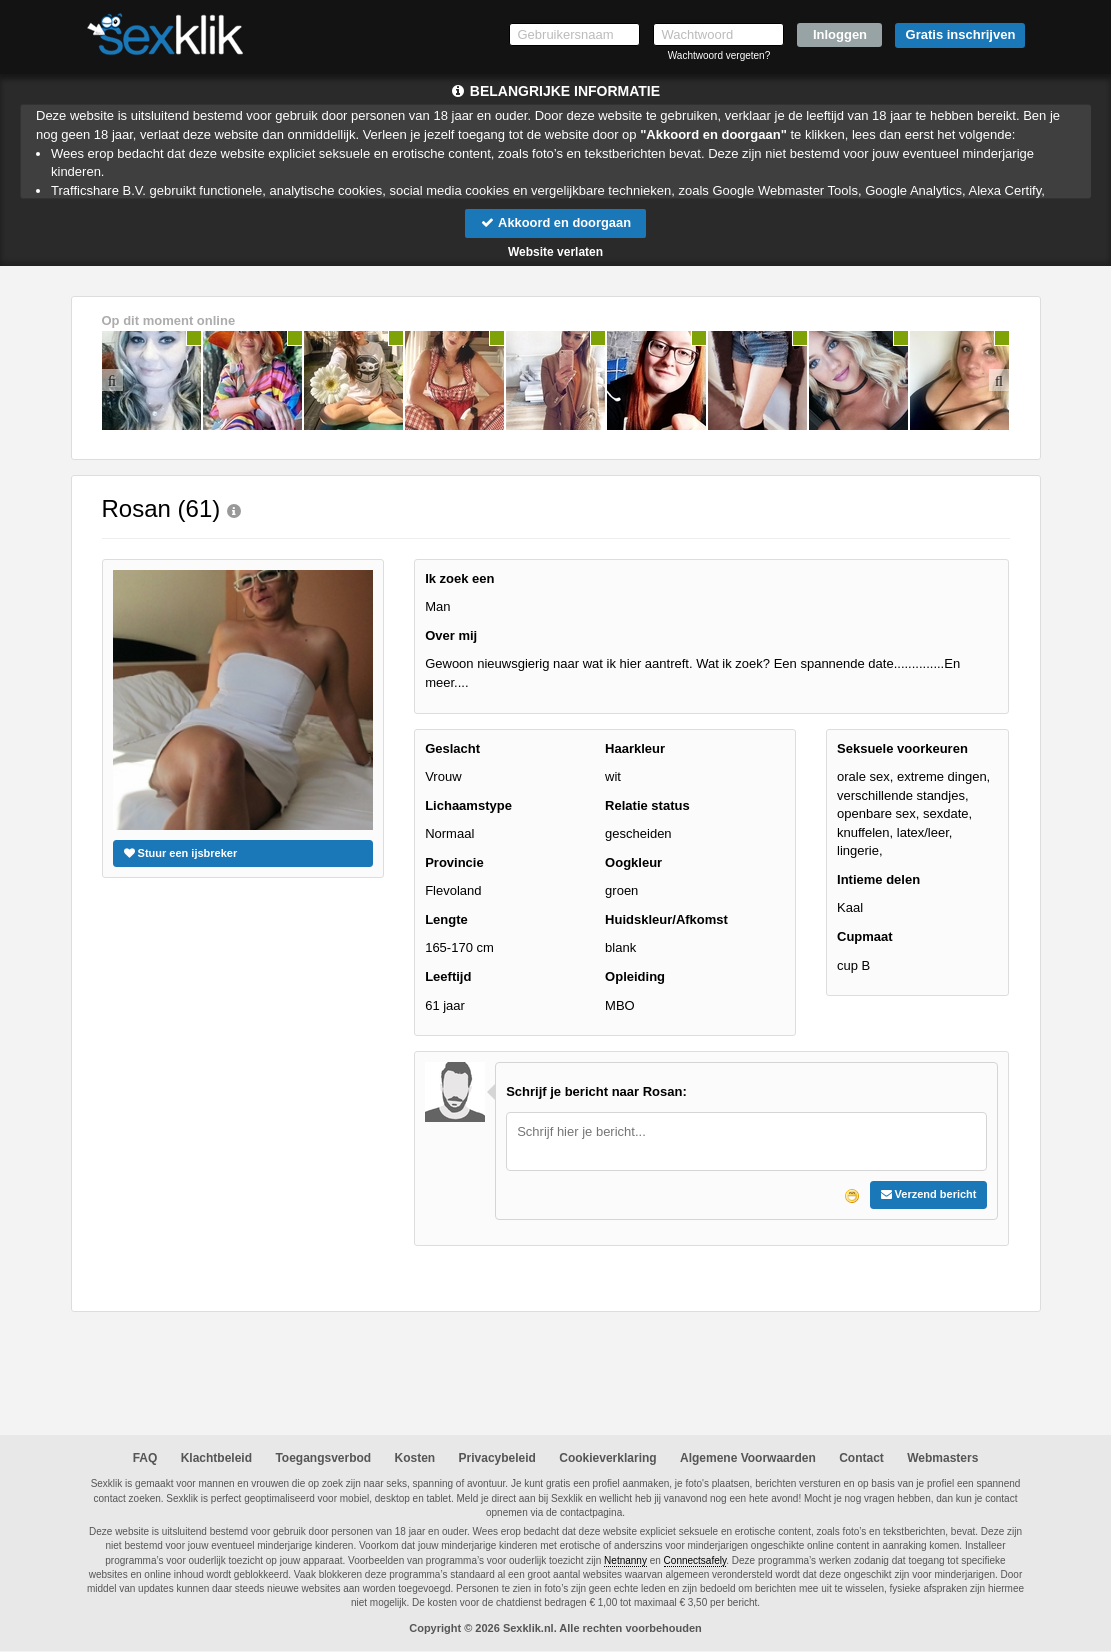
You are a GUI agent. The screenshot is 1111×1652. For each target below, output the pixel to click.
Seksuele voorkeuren (902, 748)
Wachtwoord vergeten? (719, 55)
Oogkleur (633, 862)
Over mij (451, 635)
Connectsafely (695, 1560)
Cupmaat (865, 936)
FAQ (145, 1458)
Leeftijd (448, 976)
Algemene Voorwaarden (748, 1458)
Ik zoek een (459, 578)
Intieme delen (878, 879)
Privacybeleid (497, 1458)
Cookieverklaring (607, 1458)
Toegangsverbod (323, 1458)
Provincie (454, 862)
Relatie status (647, 805)
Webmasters (942, 1458)
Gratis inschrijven (961, 34)
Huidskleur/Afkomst (666, 919)
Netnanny (625, 1560)
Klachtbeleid (216, 1458)
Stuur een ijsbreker (181, 853)
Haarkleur (635, 748)
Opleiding (635, 976)
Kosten (415, 1458)
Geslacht (452, 748)
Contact (861, 1458)
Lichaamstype (468, 805)
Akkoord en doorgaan (555, 222)
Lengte (446, 919)
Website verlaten (555, 252)
